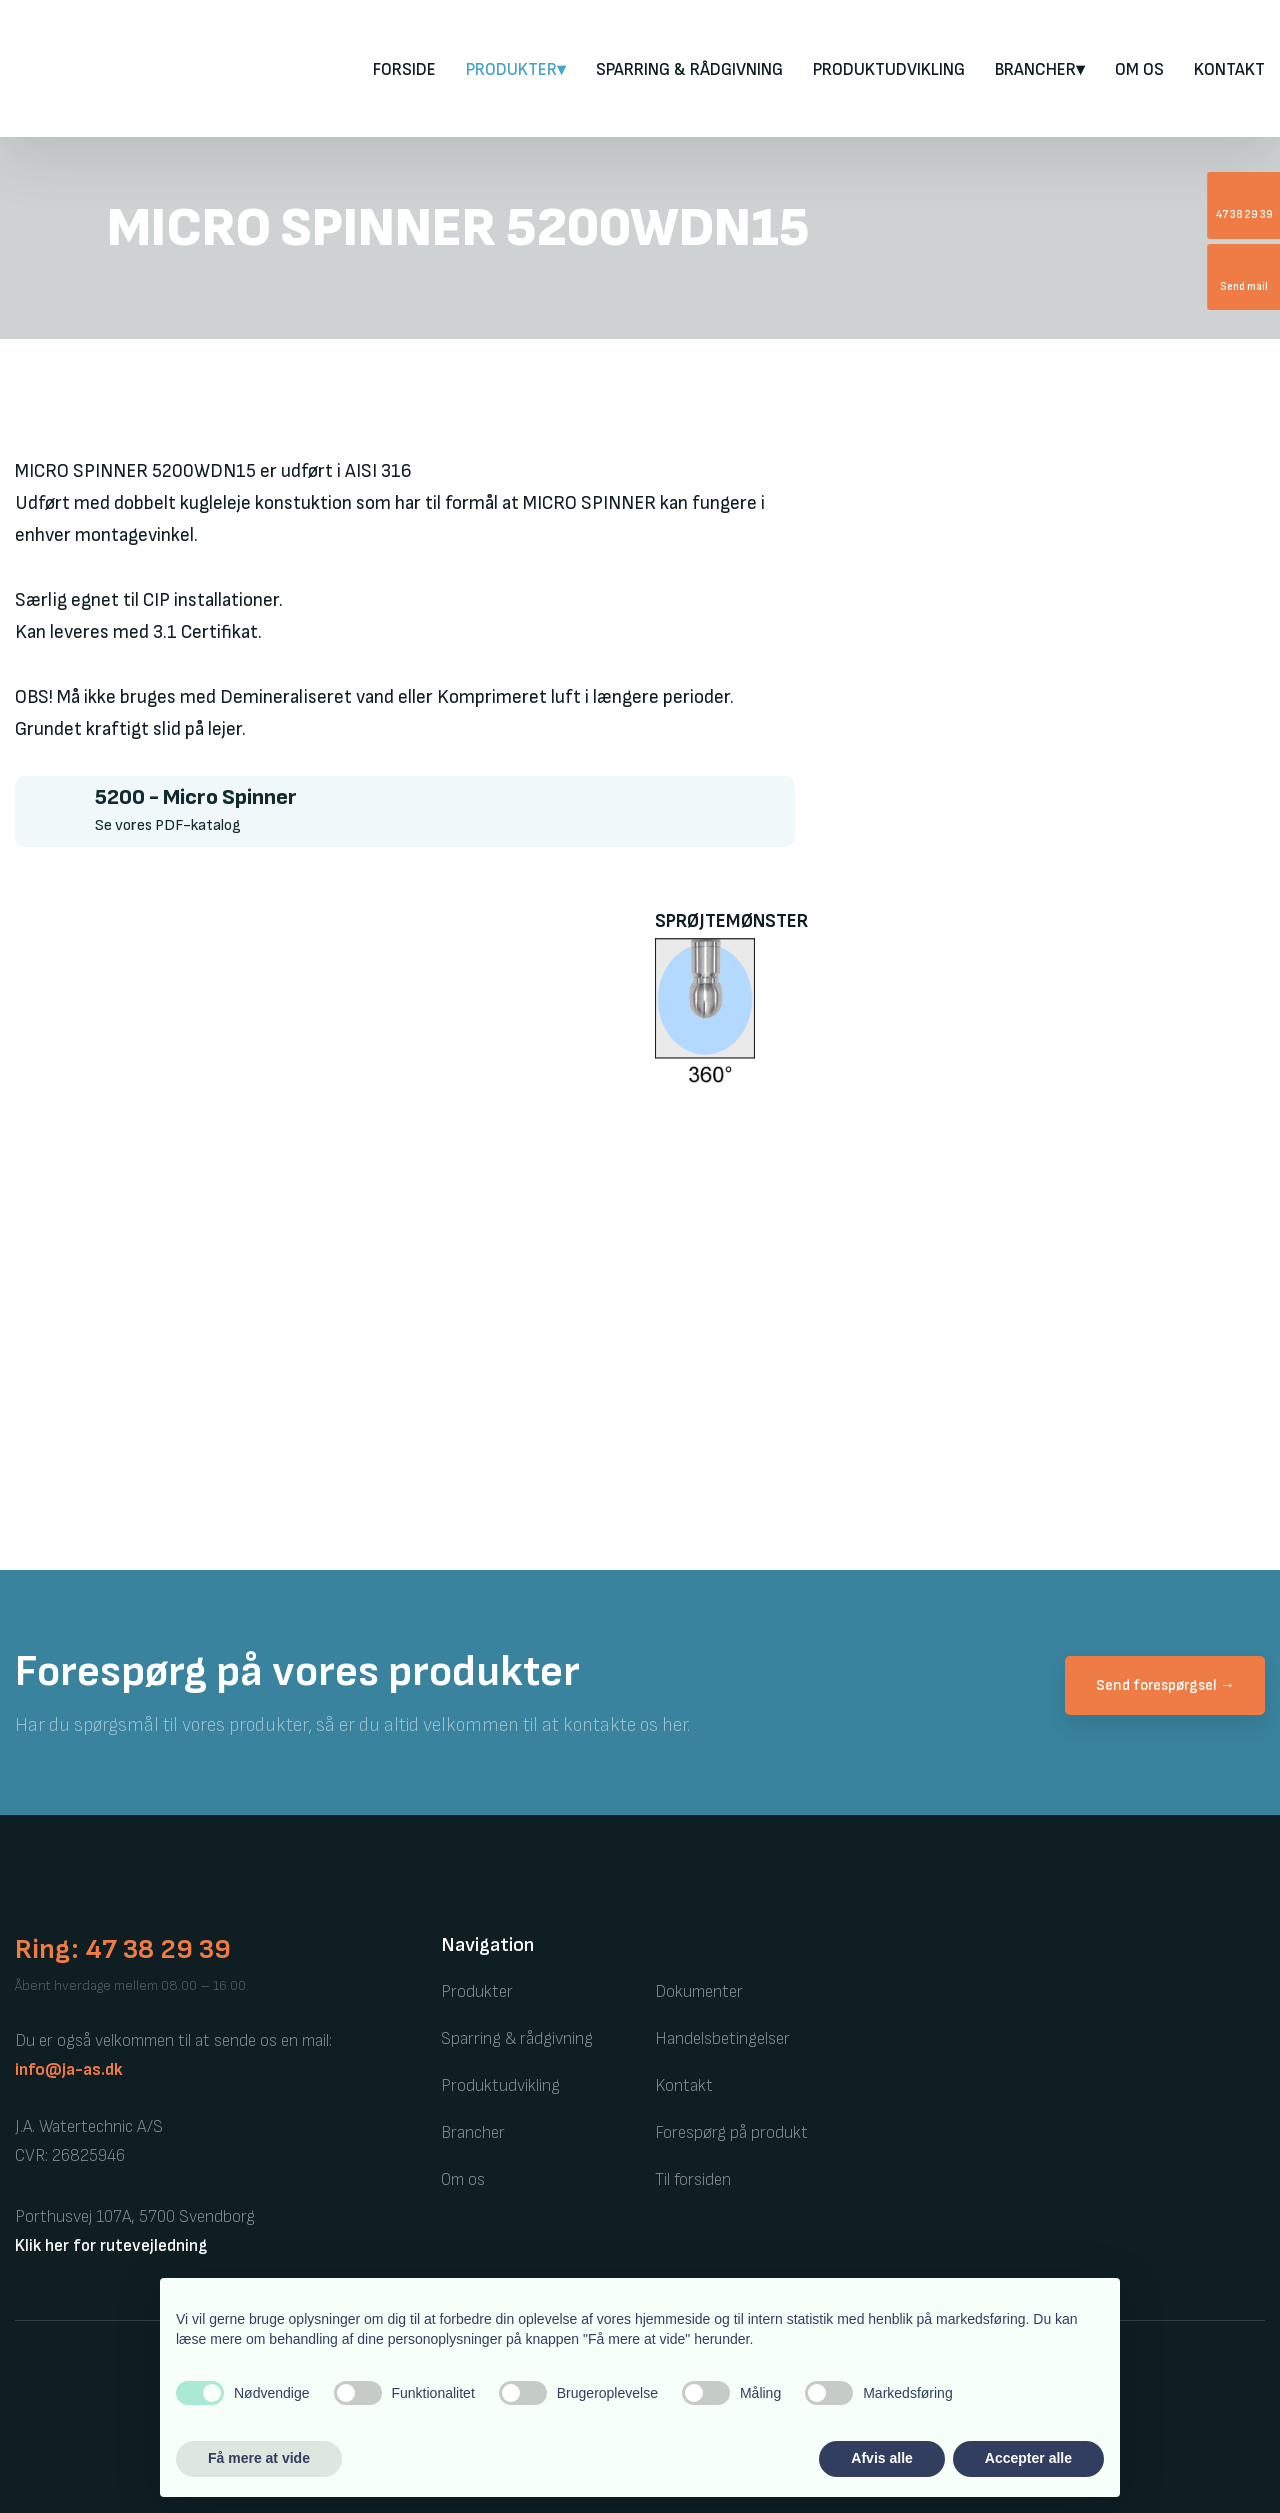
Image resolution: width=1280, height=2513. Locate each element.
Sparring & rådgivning (689, 70)
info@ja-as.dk (69, 2070)
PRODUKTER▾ (516, 70)
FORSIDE (404, 70)
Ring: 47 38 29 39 (123, 1949)
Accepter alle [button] (1028, 2458)
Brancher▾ (1040, 70)
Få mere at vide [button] (259, 2458)
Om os (1139, 70)
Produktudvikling (889, 70)
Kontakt (1229, 70)
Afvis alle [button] (881, 2458)
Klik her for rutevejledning (111, 2246)
